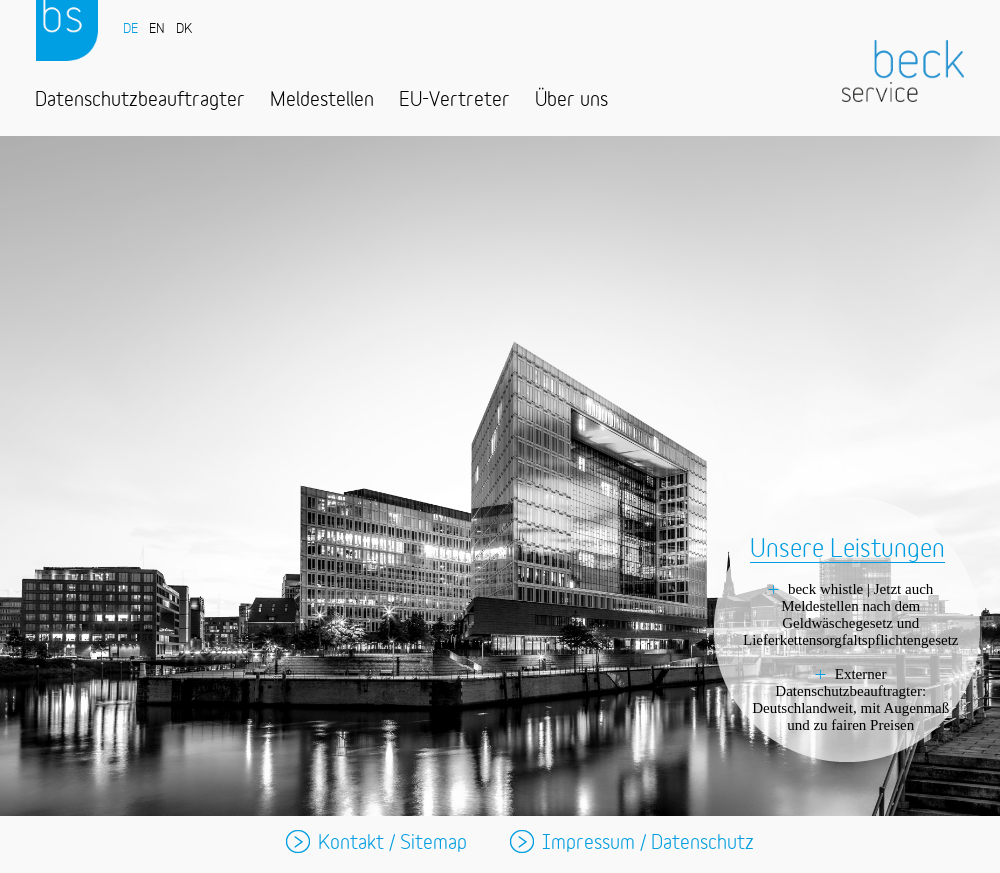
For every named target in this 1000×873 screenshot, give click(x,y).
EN (157, 29)
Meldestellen (322, 100)
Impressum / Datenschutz (648, 843)
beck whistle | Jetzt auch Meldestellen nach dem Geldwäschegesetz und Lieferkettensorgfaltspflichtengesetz (850, 614)
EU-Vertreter (454, 100)
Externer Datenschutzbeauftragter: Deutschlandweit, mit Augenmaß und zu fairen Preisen (850, 699)
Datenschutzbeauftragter (140, 100)
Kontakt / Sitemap (392, 843)
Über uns (571, 100)
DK (184, 29)
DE (130, 29)
